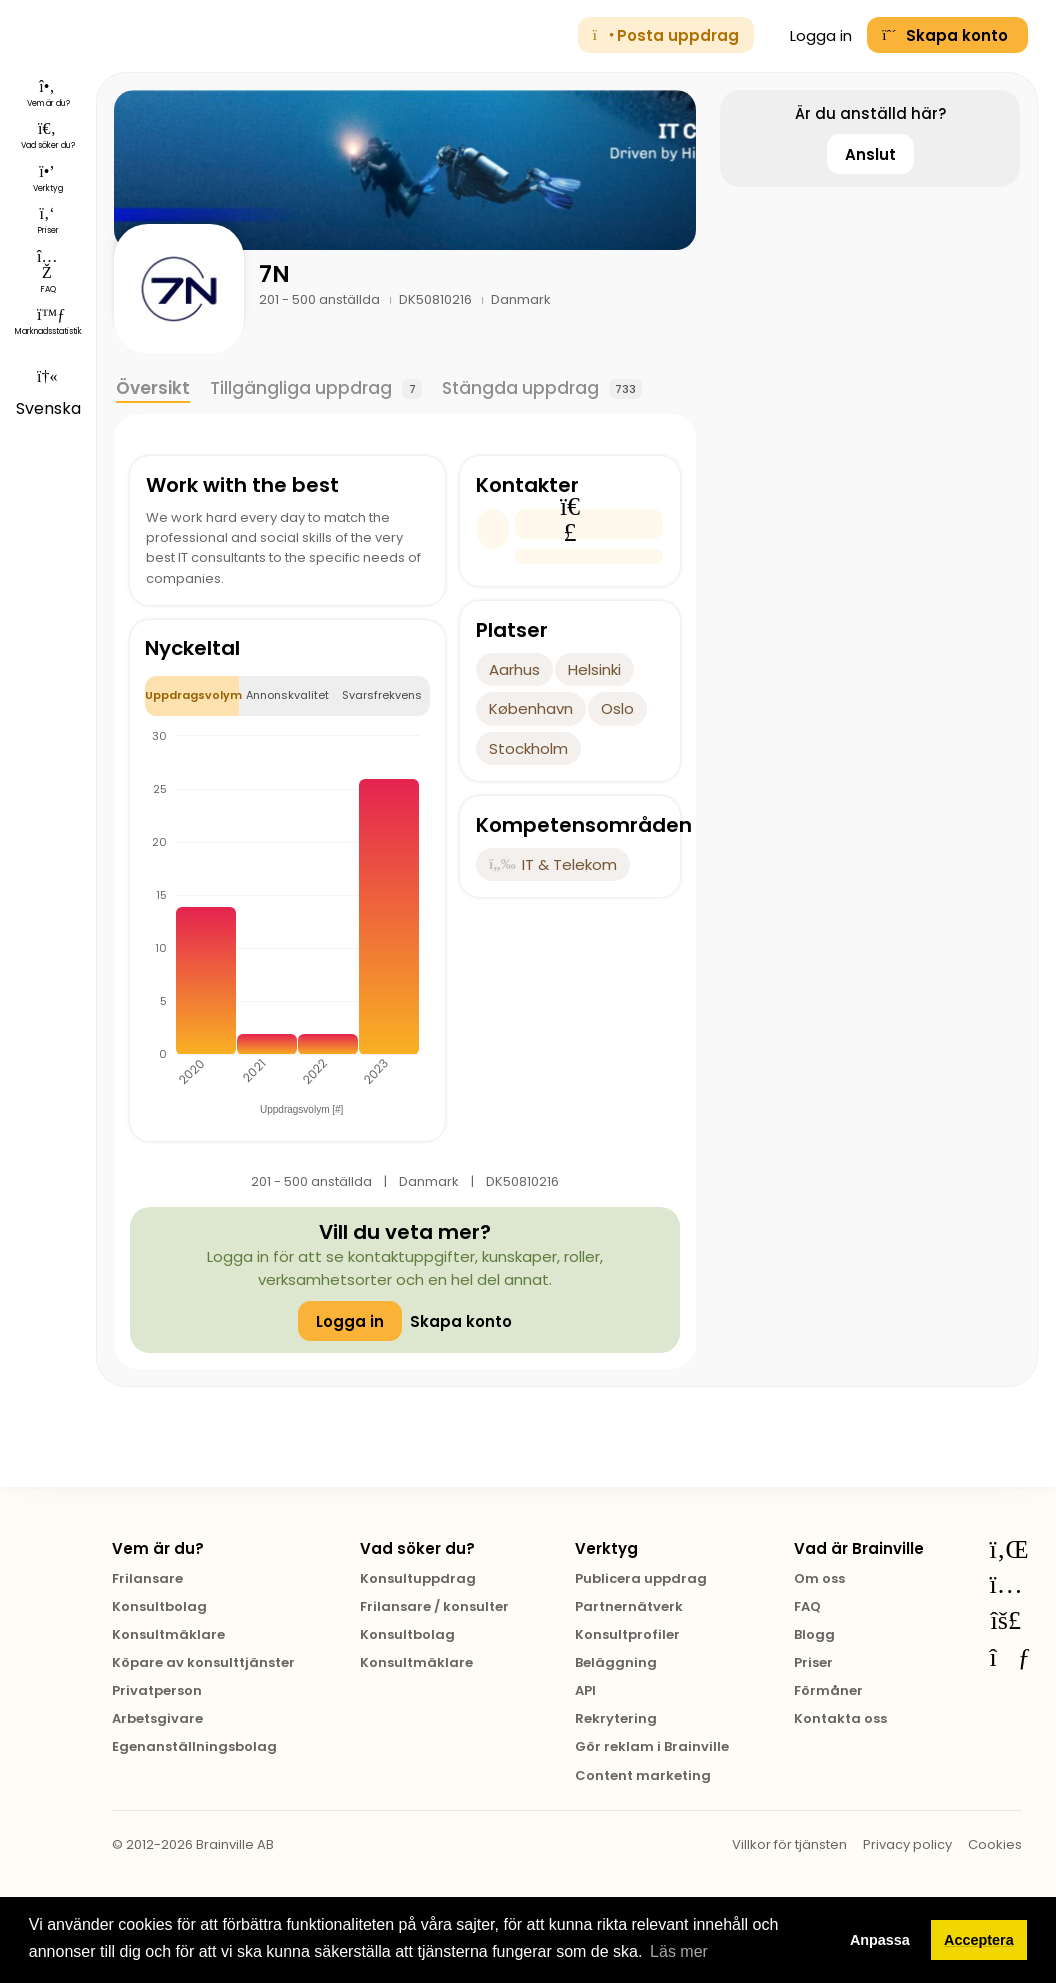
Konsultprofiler (627, 1634)
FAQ (807, 1606)
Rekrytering (616, 1718)
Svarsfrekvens (382, 695)
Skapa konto (461, 1321)
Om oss (819, 1578)
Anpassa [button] (880, 1940)
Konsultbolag (159, 1606)
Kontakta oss (840, 1718)
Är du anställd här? (870, 113)
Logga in (811, 35)
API (585, 1690)
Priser (813, 1662)
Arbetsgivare (157, 1718)
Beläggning (616, 1662)
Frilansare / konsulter (434, 1606)
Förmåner (828, 1690)
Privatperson (157, 1690)
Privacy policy (907, 1844)
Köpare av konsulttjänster (203, 1662)
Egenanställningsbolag (194, 1746)
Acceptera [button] (979, 1940)
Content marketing (643, 1775)
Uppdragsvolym (193, 695)
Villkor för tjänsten (789, 1844)
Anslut (870, 154)
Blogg (814, 1634)
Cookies (995, 1844)
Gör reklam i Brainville (652, 1746)
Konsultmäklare (168, 1634)
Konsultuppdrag (418, 1578)
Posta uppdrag (666, 35)
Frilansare (147, 1578)
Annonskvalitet (287, 695)
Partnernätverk (629, 1606)
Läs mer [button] (679, 1951)
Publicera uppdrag (641, 1578)
